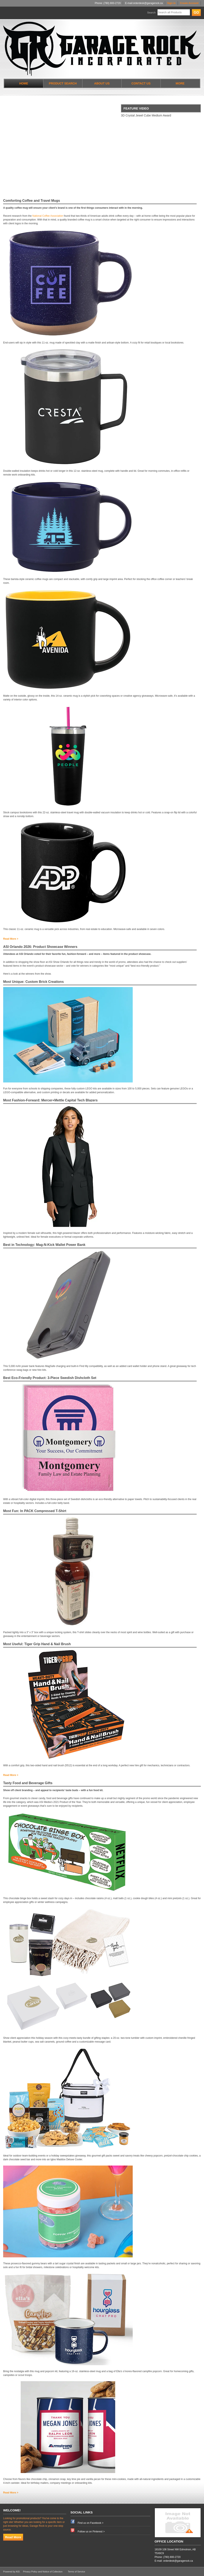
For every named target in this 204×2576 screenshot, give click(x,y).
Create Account (189, 3)
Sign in (171, 3)
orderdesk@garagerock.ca (148, 3)
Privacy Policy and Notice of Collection (42, 2571)
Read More (9, 938)
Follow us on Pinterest (90, 2531)
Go (196, 12)
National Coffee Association (47, 215)
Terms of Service (76, 2571)
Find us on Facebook (89, 2522)
